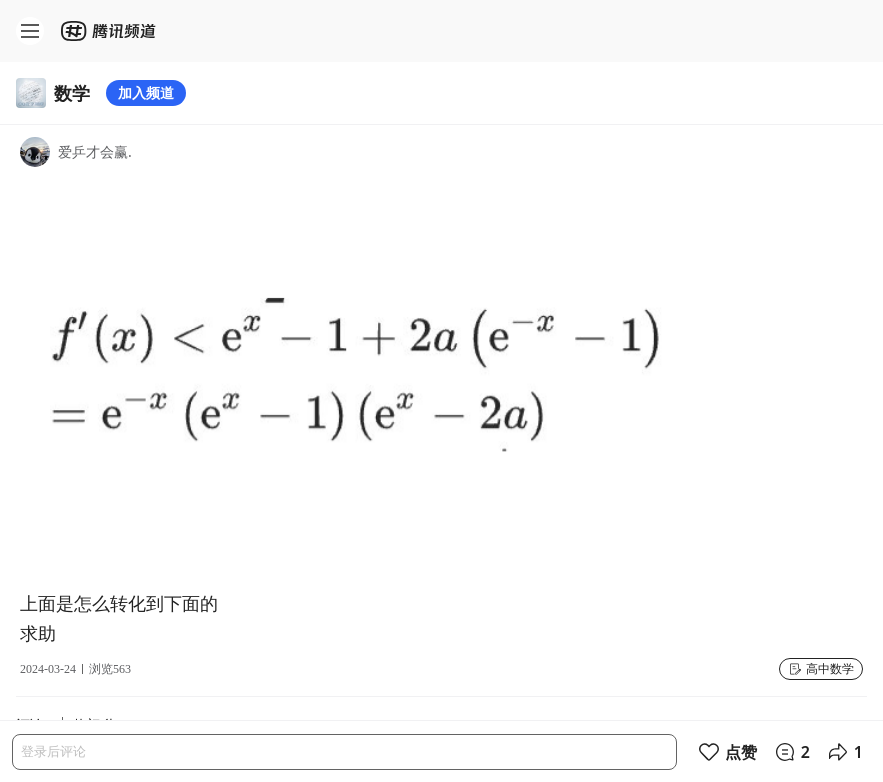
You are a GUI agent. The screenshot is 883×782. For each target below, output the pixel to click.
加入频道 (146, 92)
